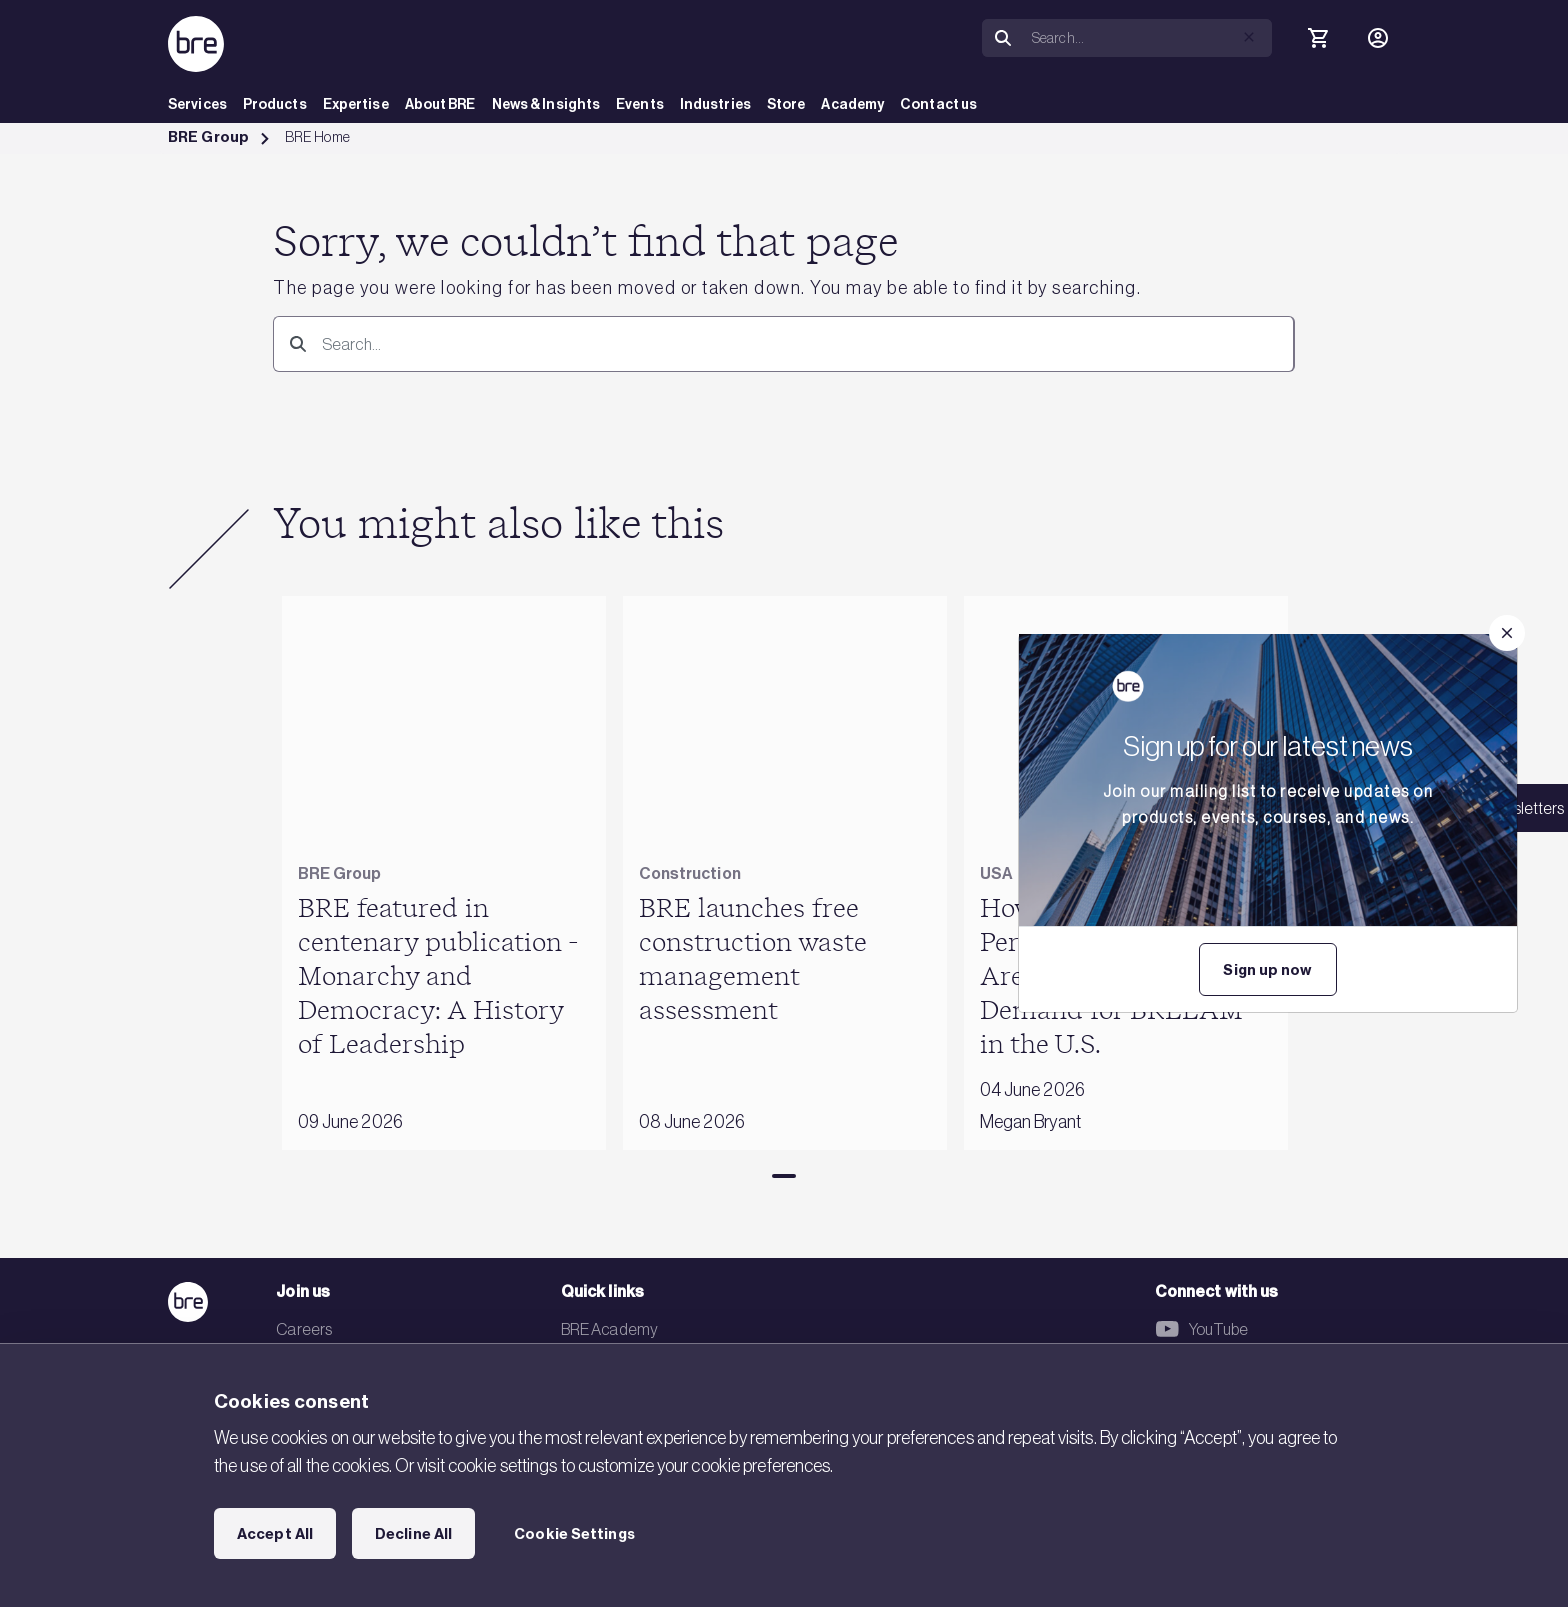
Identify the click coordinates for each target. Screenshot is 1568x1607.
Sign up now (1267, 970)
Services (197, 104)
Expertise (356, 104)
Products (275, 104)
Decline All (413, 1534)
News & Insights (546, 104)
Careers (304, 1329)
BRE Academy (609, 1329)
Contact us (938, 104)
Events (640, 104)
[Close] (1507, 633)
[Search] (1003, 38)
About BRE (440, 104)
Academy (852, 104)
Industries (715, 104)
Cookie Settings (574, 1534)
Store (786, 104)
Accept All (275, 1534)
